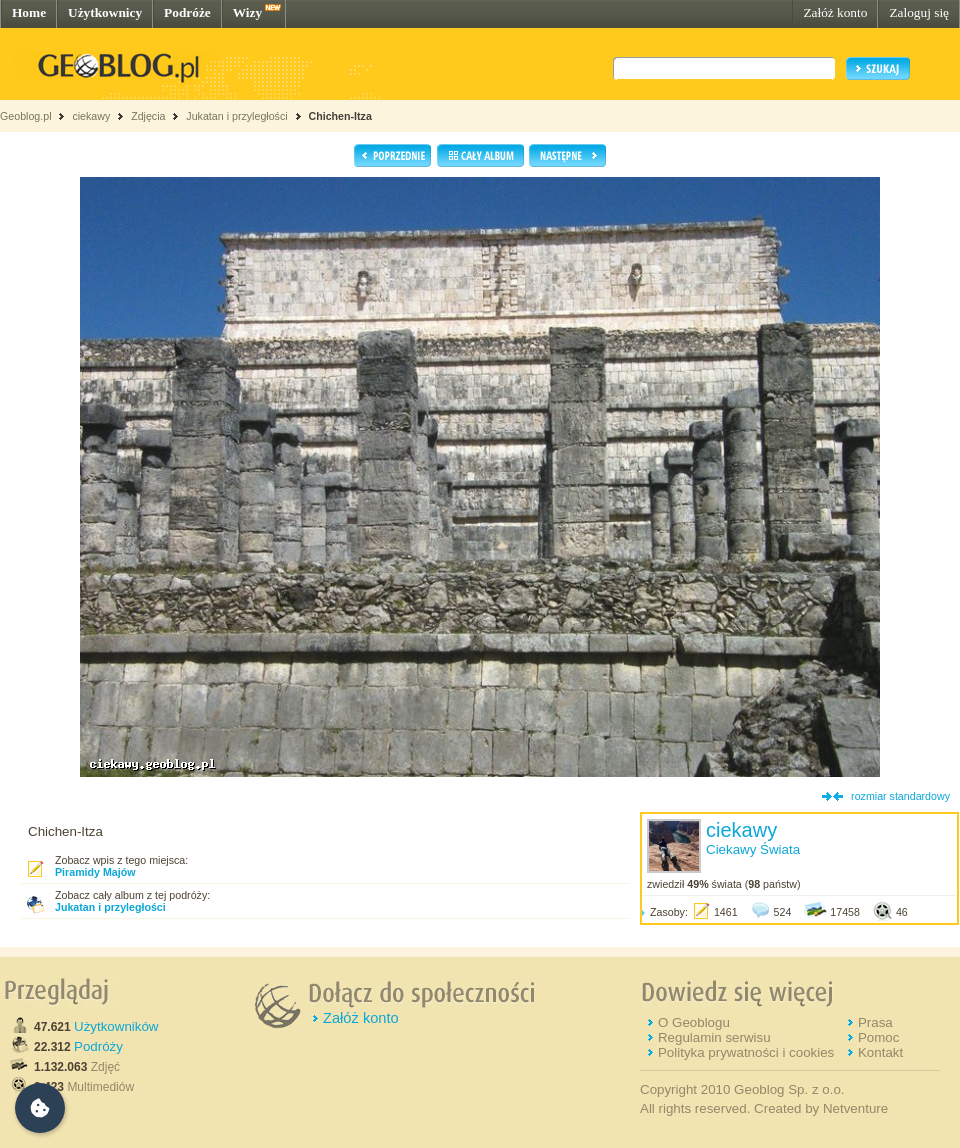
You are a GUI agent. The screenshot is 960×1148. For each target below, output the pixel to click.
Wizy (247, 12)
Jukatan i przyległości (236, 116)
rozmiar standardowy (900, 796)
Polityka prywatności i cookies (746, 1052)
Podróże (187, 12)
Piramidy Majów (95, 872)
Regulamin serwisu (714, 1037)
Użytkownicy (105, 12)
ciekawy (91, 116)
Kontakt (880, 1052)
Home (29, 12)
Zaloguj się (919, 12)
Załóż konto (835, 12)
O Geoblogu (694, 1022)
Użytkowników (116, 1026)
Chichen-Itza (339, 116)
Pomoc (878, 1037)
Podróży (98, 1046)
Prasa (875, 1022)
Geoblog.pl (26, 116)
